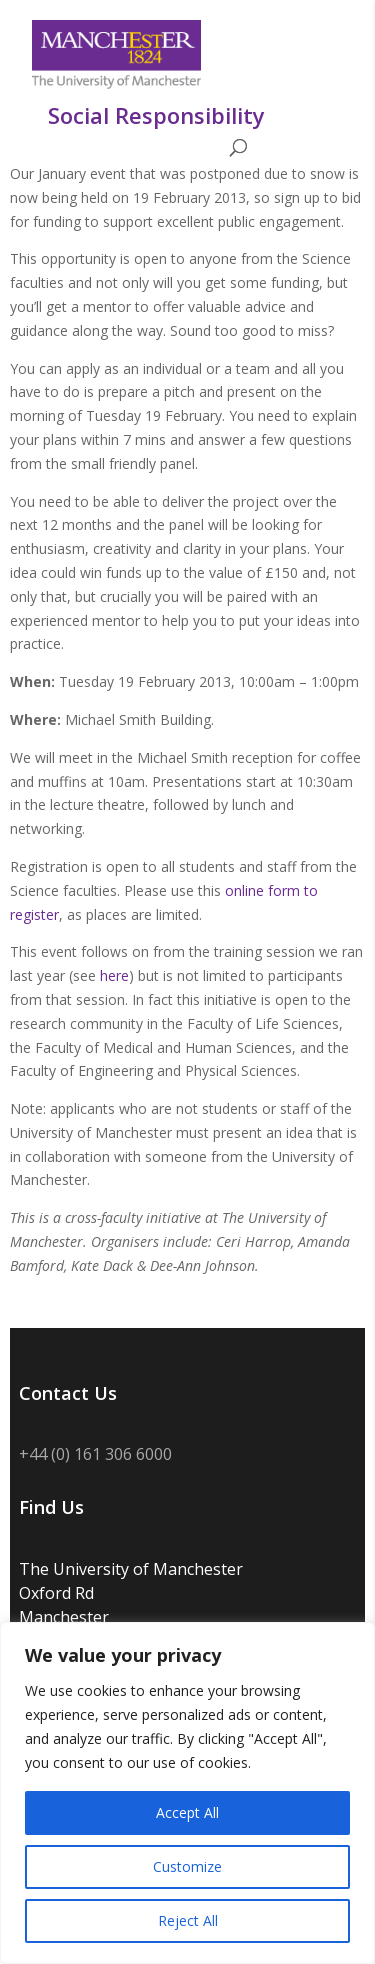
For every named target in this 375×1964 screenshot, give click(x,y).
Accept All (187, 1812)
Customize (187, 1866)
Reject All (188, 1920)
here (114, 975)
